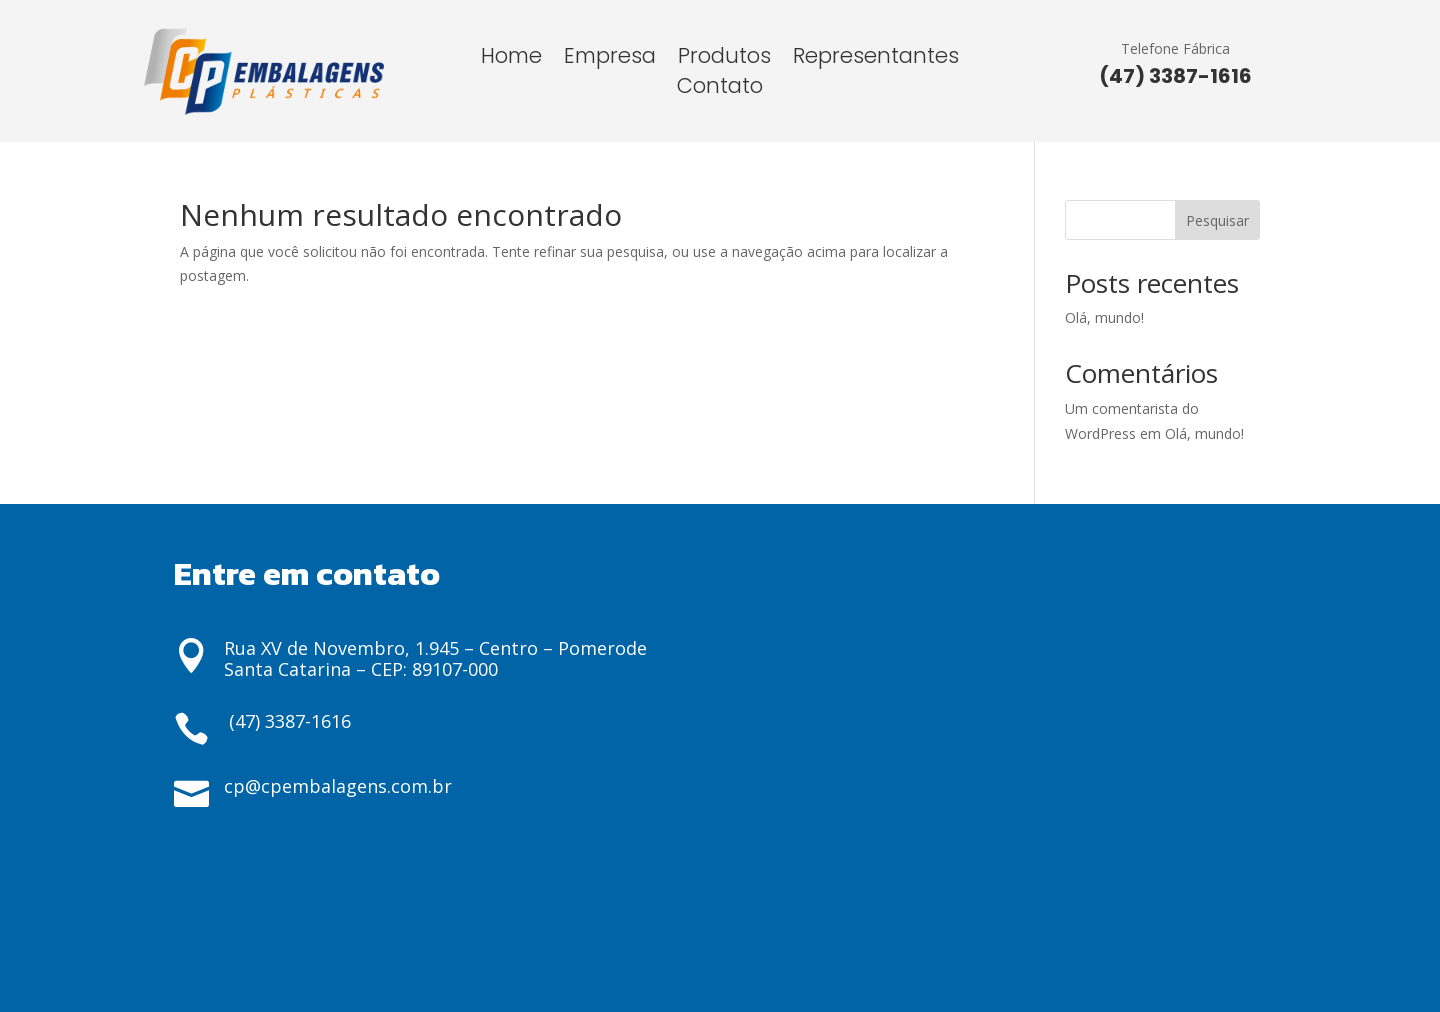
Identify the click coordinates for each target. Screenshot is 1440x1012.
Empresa (610, 59)
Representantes (876, 59)
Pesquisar (1217, 220)
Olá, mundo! (1104, 317)
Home (511, 59)
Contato (720, 89)
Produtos (724, 59)
